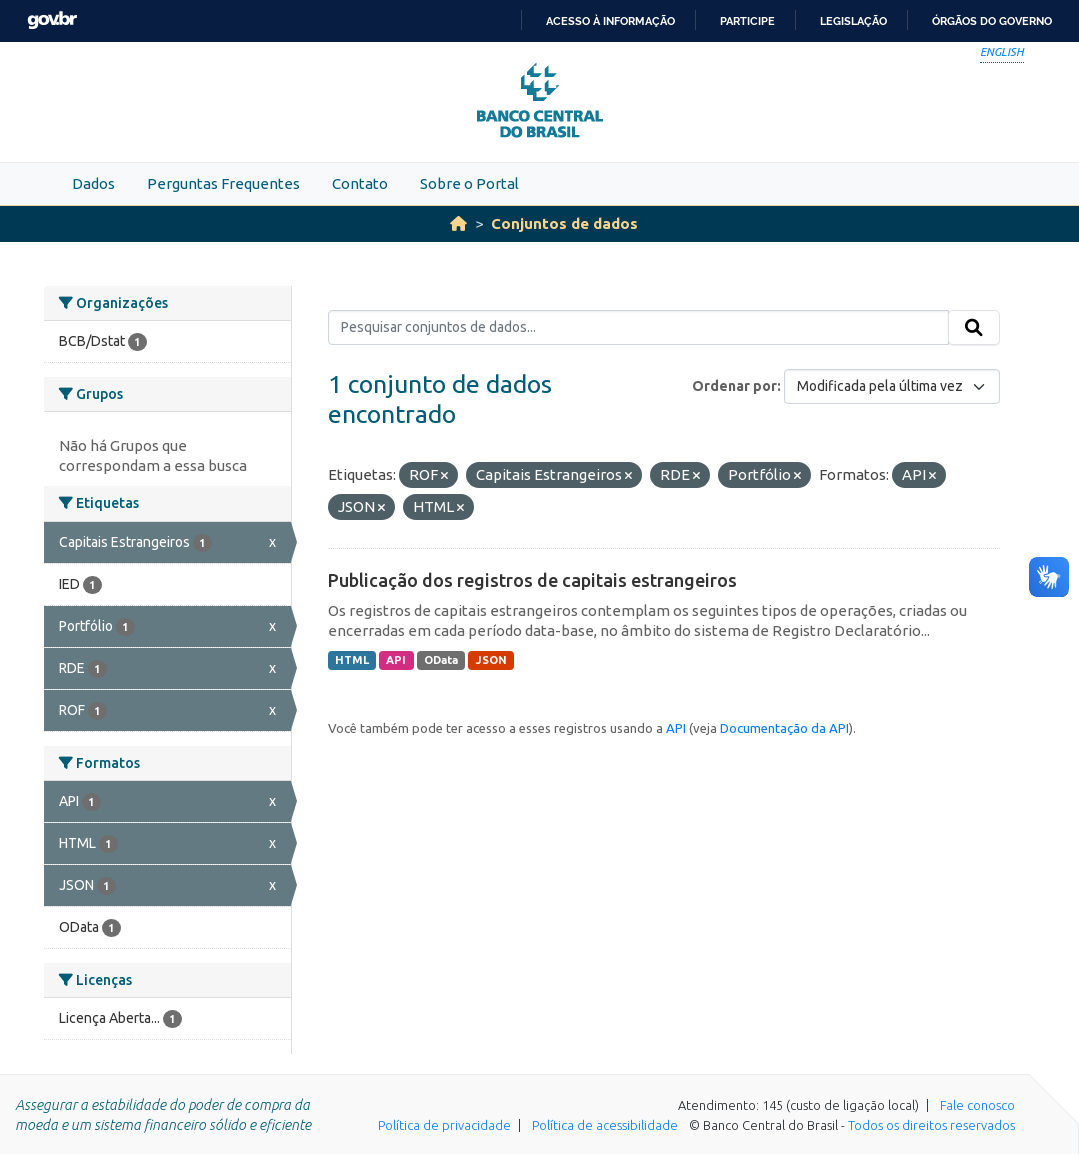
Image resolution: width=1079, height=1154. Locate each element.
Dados (93, 183)
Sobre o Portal (469, 183)
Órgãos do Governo (992, 21)
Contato (360, 183)
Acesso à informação (610, 21)
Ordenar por (734, 386)
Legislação (853, 21)
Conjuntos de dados (564, 223)
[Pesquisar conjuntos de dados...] (638, 328)
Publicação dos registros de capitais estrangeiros (532, 580)
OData (441, 660)
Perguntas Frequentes (223, 183)
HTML (352, 660)
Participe (747, 21)
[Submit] (974, 328)
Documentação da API (784, 728)
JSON (491, 660)
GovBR (52, 20)
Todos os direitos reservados (931, 1125)
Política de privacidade (444, 1125)
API (396, 660)
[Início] (458, 223)
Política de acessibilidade (605, 1125)
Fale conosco (977, 1105)
